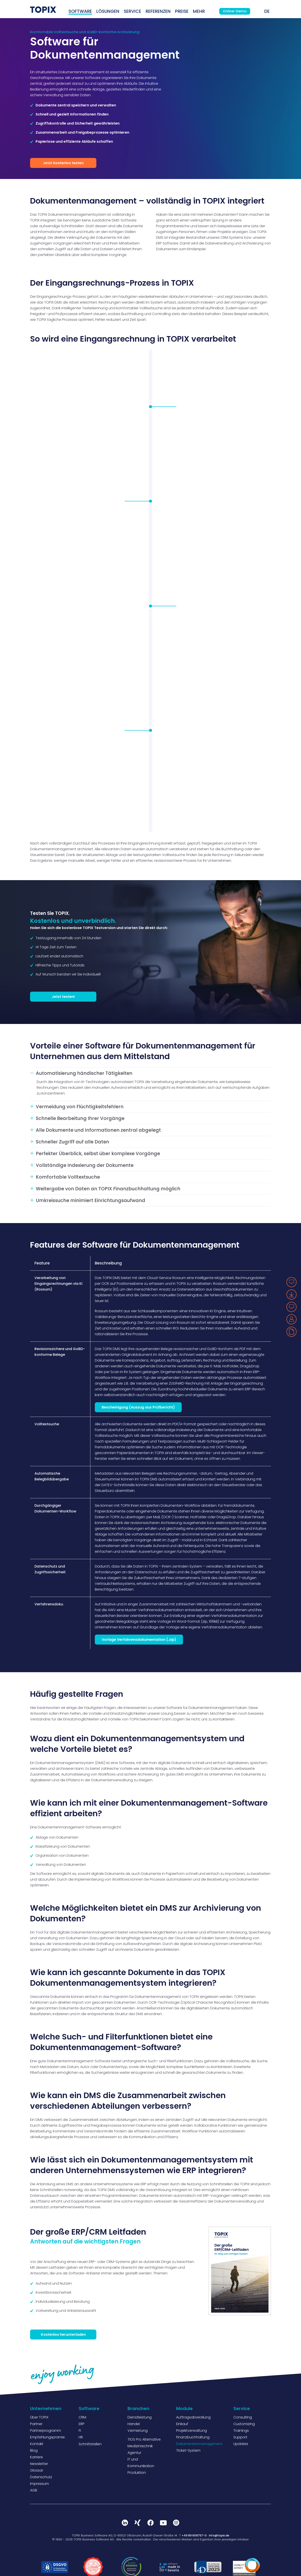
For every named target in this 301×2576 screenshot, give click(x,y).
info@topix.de (219, 2535)
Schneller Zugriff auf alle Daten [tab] (72, 1142)
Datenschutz (41, 2477)
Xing (137, 2523)
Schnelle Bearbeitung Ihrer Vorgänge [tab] (80, 1118)
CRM (82, 2417)
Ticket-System (188, 2450)
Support (240, 2437)
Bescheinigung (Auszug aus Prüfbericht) (138, 1407)
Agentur (134, 2452)
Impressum (39, 2483)
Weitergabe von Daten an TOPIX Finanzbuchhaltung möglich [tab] (108, 1188)
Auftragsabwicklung (193, 2417)
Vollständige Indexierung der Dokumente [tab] (84, 1165)
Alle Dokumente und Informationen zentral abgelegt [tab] (98, 1130)
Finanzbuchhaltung (193, 2437)
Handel (134, 2423)
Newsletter (39, 2463)
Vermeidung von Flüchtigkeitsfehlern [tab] (80, 1106)
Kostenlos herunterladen (63, 2334)
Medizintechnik (140, 2446)
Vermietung (138, 2430)
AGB (33, 2490)
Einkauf (182, 2423)
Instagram (176, 2523)
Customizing (244, 2423)
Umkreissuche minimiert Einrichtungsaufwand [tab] (90, 1200)
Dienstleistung (140, 2417)
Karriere (36, 2457)
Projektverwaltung (191, 2430)
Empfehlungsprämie (47, 2437)
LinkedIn (125, 2523)
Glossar (36, 2470)
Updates (240, 2443)
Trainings (241, 2430)
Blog (34, 2450)
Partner (36, 2423)
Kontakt (36, 2443)
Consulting (242, 2417)
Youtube (163, 2523)
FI (80, 2430)
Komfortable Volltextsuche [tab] (68, 1177)
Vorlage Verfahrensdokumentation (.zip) (139, 1639)
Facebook (150, 2523)
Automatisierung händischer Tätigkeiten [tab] (84, 1073)
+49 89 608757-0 (194, 2535)
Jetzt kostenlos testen (63, 162)
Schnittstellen (90, 2444)
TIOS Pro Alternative (144, 2439)
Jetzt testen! (63, 996)
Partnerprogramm (45, 2430)
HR (81, 2437)
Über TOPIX (39, 2417)
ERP (81, 2423)
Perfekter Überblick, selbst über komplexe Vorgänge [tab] (98, 1153)
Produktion (137, 2472)
